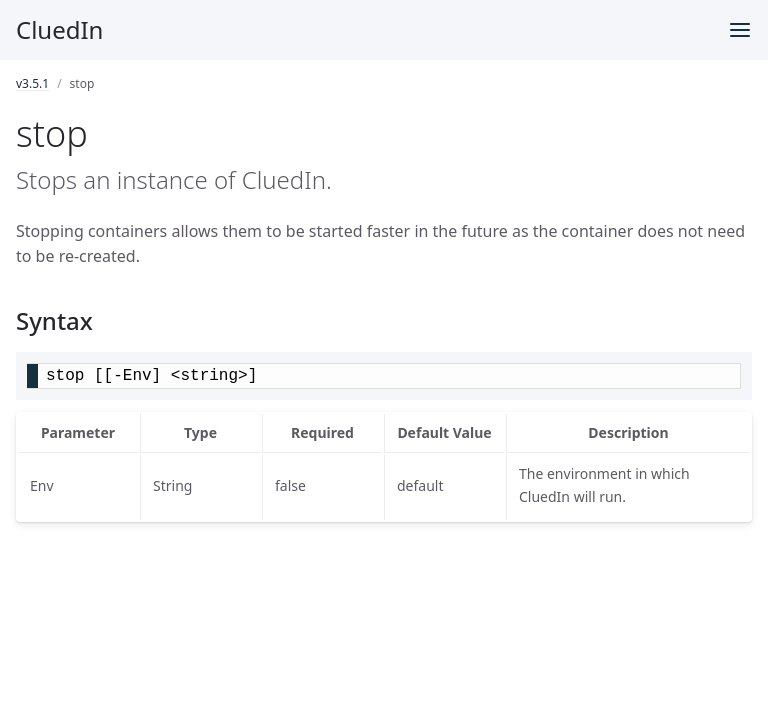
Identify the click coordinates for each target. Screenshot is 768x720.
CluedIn (59, 29)
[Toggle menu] (740, 30)
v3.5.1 (32, 83)
